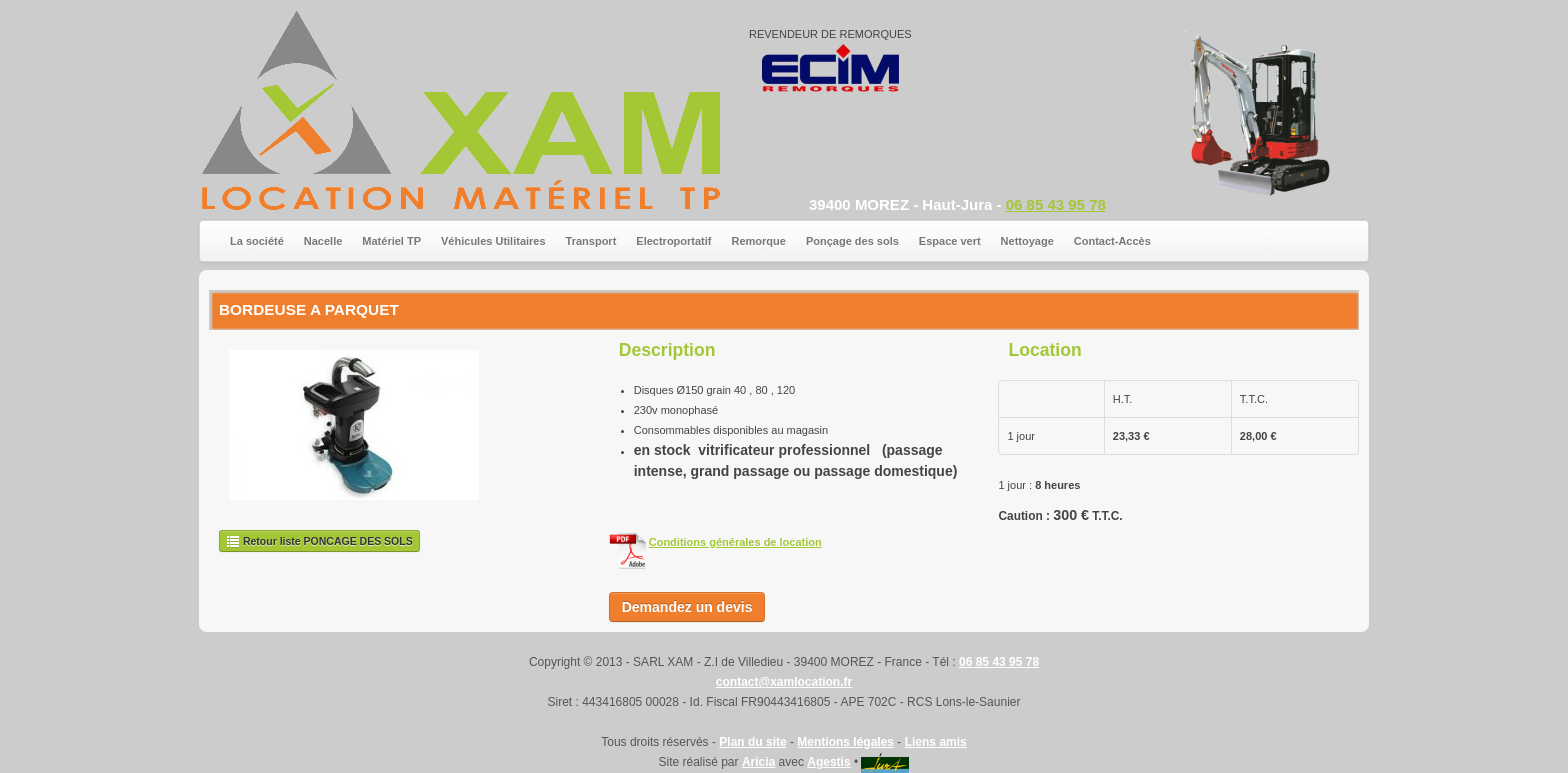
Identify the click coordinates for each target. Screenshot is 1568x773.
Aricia (758, 762)
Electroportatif (673, 241)
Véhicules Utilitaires (493, 241)
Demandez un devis (687, 607)
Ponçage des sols (852, 241)
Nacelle (323, 241)
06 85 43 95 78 (1056, 204)
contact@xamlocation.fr (784, 682)
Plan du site (752, 742)
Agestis (828, 762)
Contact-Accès (1112, 241)
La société (257, 241)
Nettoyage (1027, 241)
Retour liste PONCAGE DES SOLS (319, 541)
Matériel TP (391, 241)
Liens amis (936, 742)
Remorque (759, 241)
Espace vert (950, 241)
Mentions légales (845, 742)
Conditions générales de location (735, 542)
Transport (591, 241)
